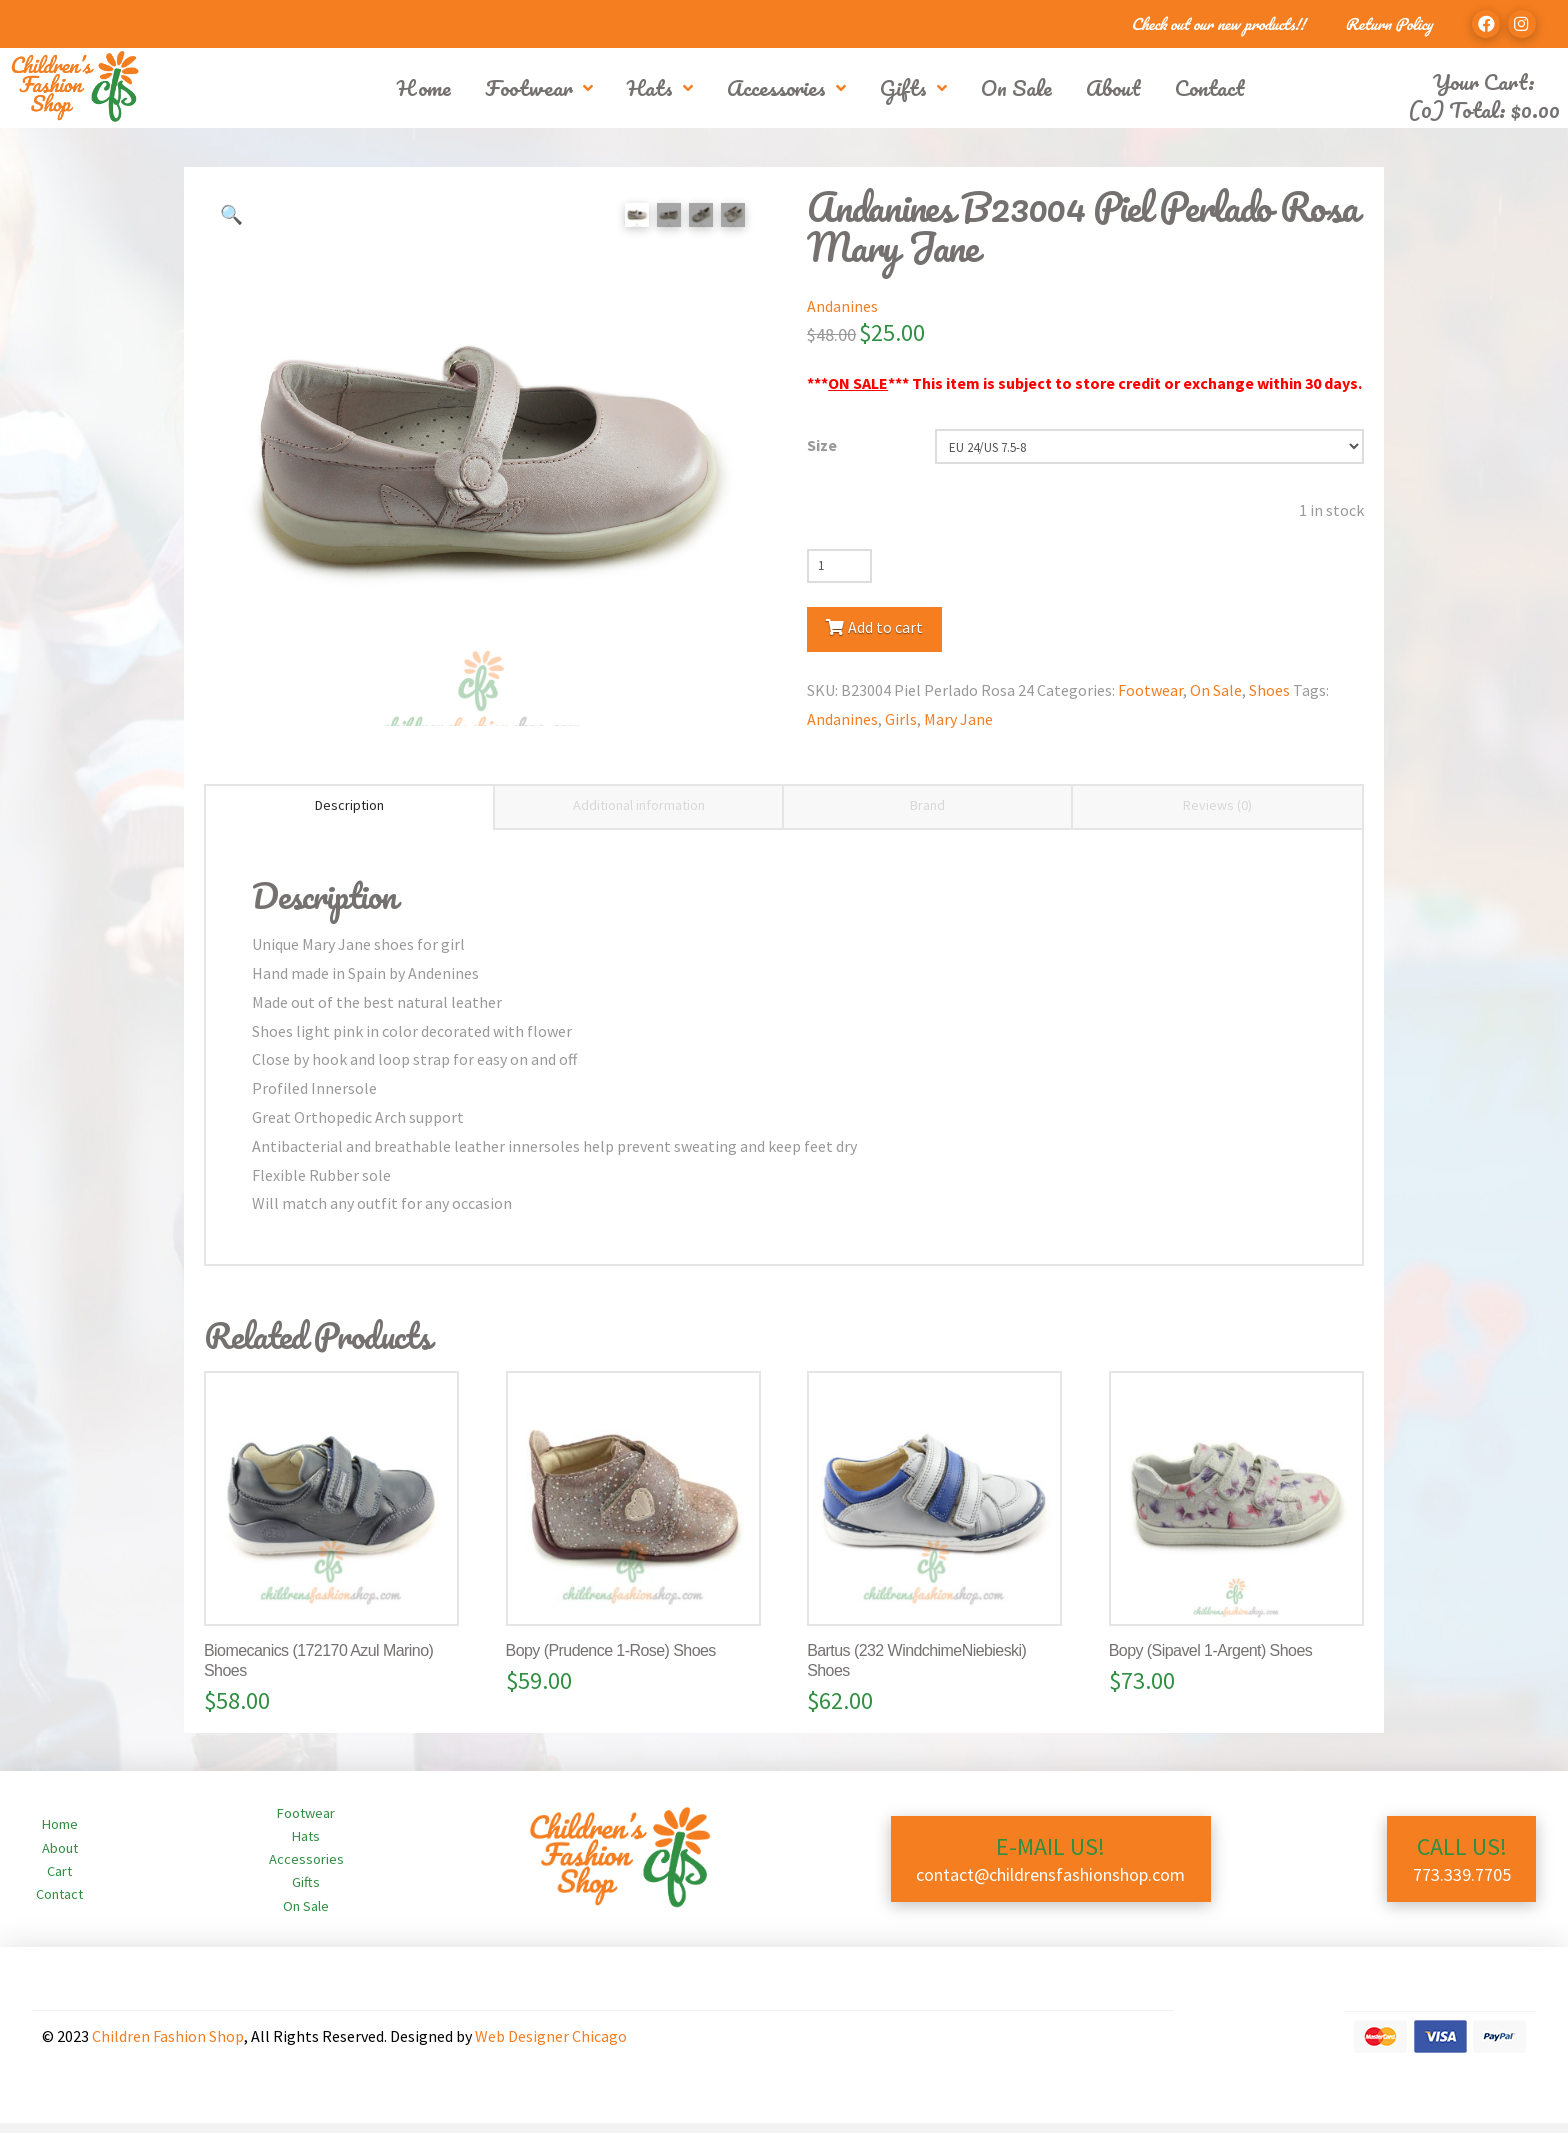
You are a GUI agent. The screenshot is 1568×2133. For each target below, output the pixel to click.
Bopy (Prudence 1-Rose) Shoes (611, 1660)
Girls (901, 719)
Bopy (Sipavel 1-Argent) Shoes (1210, 1660)
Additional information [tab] (639, 815)
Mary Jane (958, 719)
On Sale (1216, 690)
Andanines (842, 306)
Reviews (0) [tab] (1217, 815)
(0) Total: (1484, 109)
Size (822, 445)
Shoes (1269, 690)
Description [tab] (349, 815)
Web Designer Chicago (551, 2045)
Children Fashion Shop (168, 2045)
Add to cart (885, 627)
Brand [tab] (927, 815)
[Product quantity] (839, 566)
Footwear (1150, 690)
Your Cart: (1484, 81)
